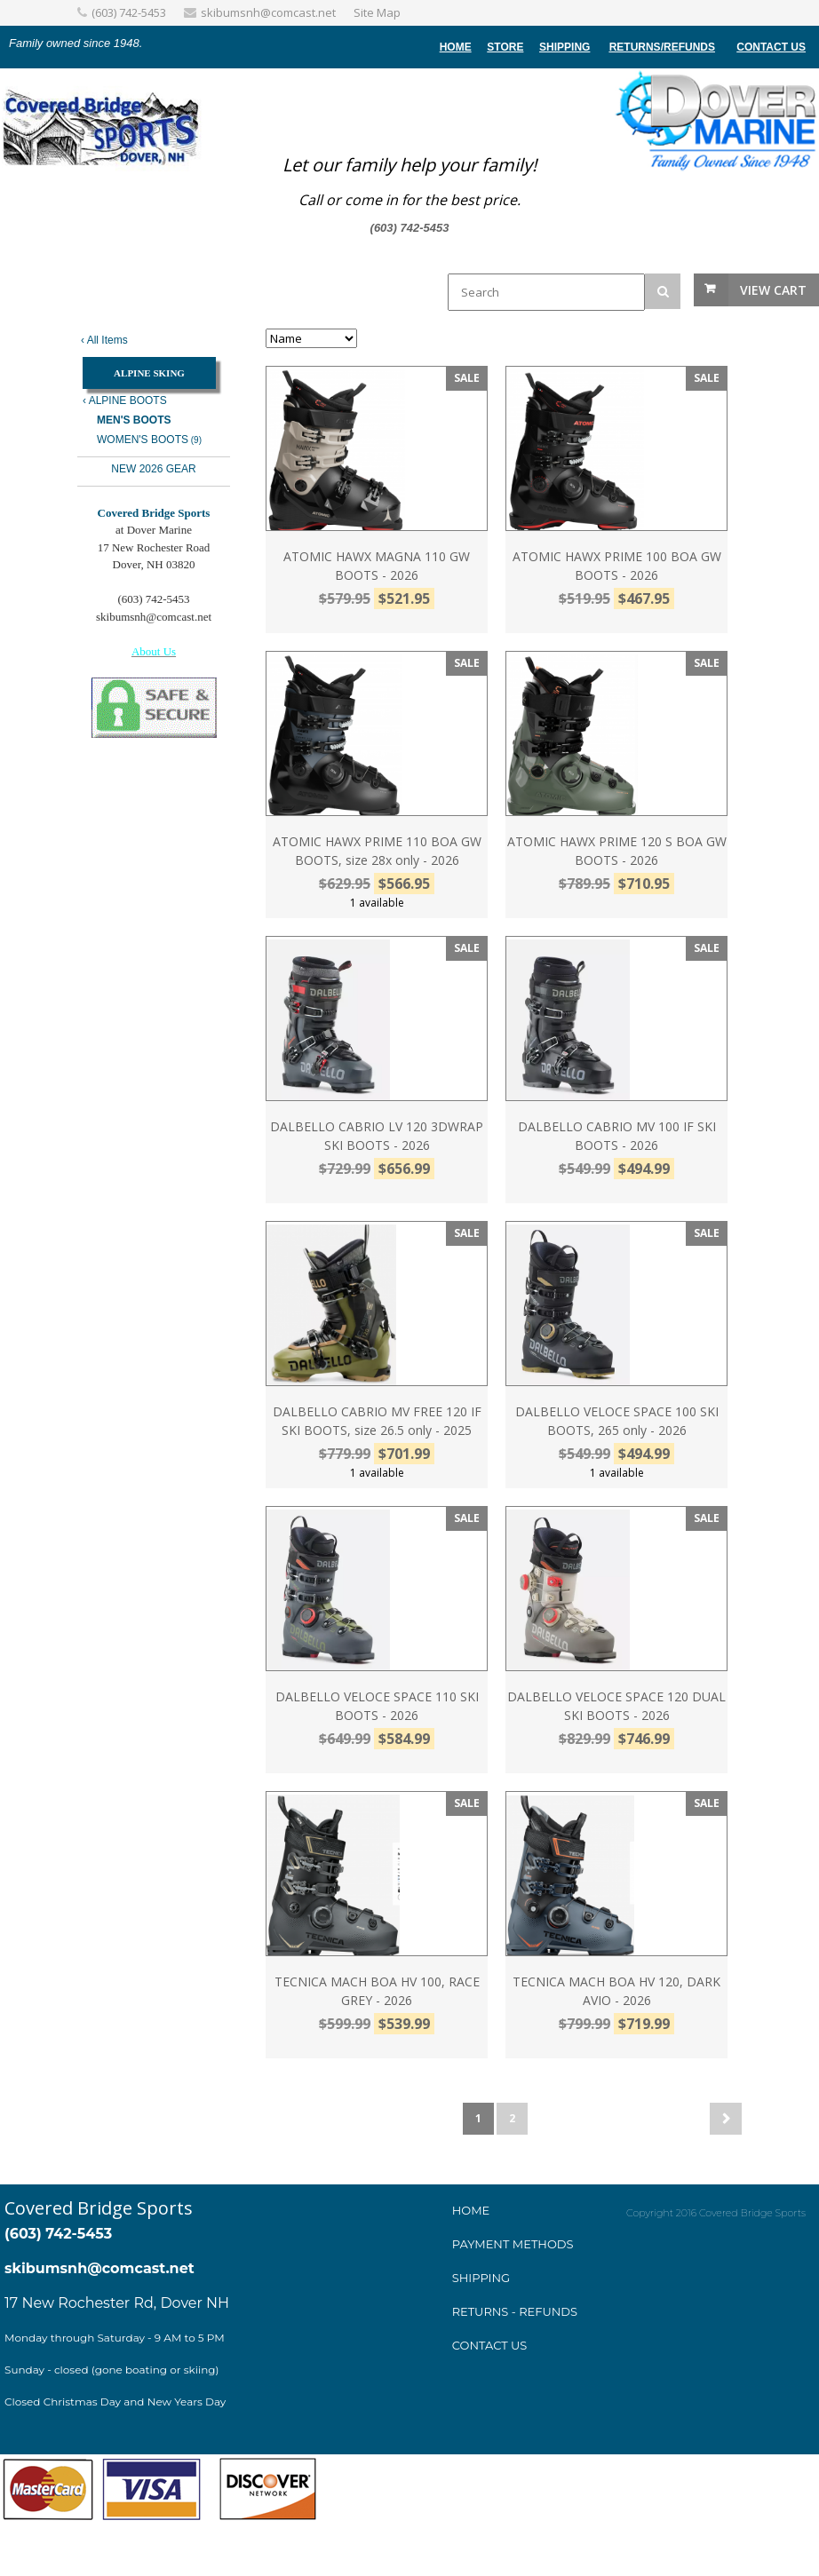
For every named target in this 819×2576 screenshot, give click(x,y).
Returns (635, 47)
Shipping (564, 47)
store (505, 47)
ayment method (512, 2244)
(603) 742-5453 (128, 12)
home (456, 47)
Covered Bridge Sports (98, 2208)
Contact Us (771, 47)
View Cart (773, 289)
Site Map (377, 12)
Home (471, 2210)
